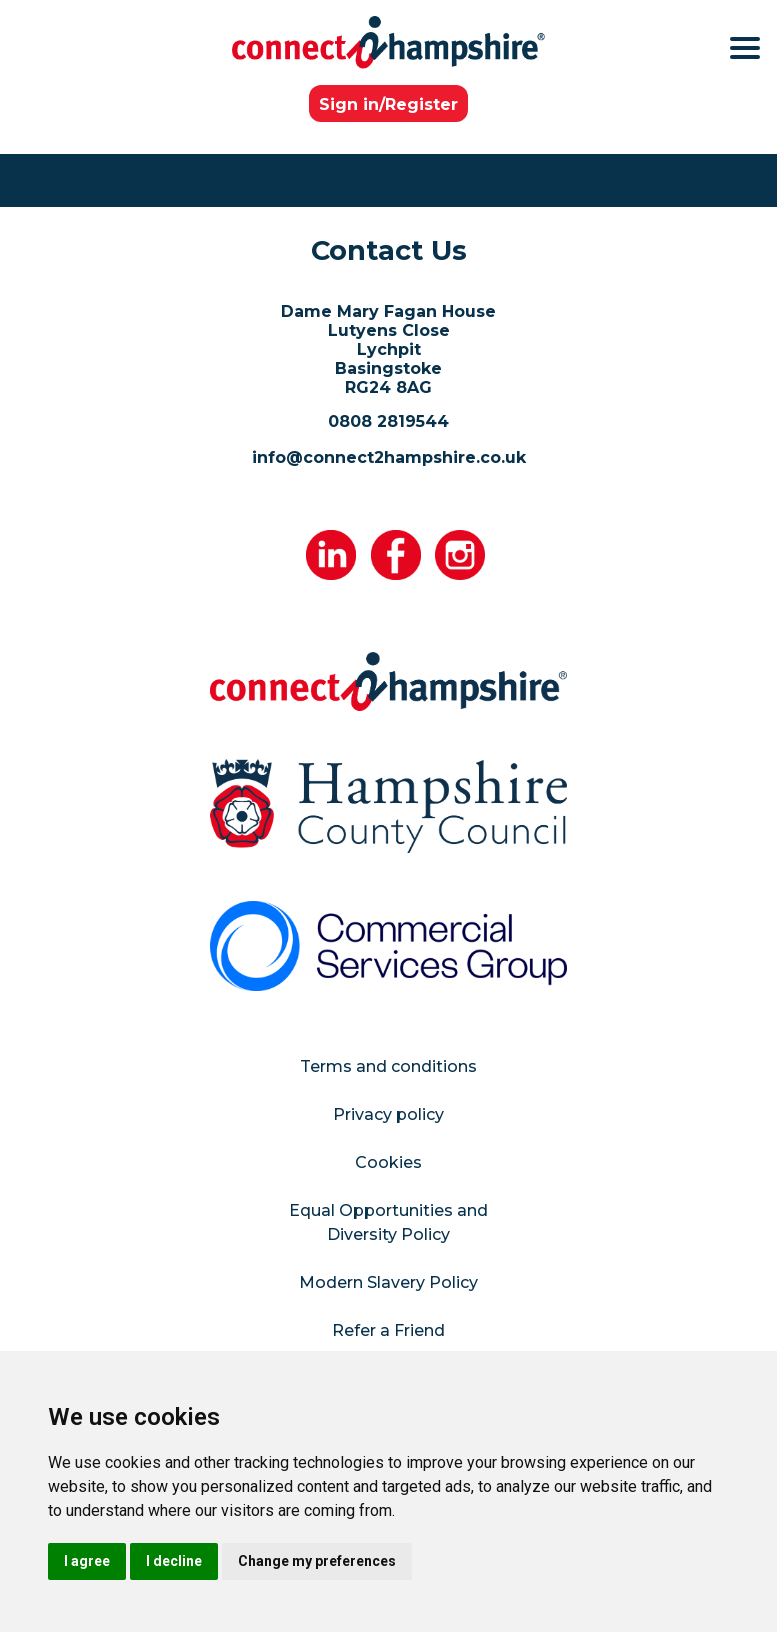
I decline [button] (174, 1561)
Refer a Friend (388, 1330)
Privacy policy (388, 1114)
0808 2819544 (388, 421)
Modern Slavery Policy (388, 1282)
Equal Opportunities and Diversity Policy (388, 1222)
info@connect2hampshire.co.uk (389, 457)
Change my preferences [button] (317, 1561)
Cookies (388, 1162)
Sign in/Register (388, 104)
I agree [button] (87, 1561)
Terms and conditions (388, 1066)
